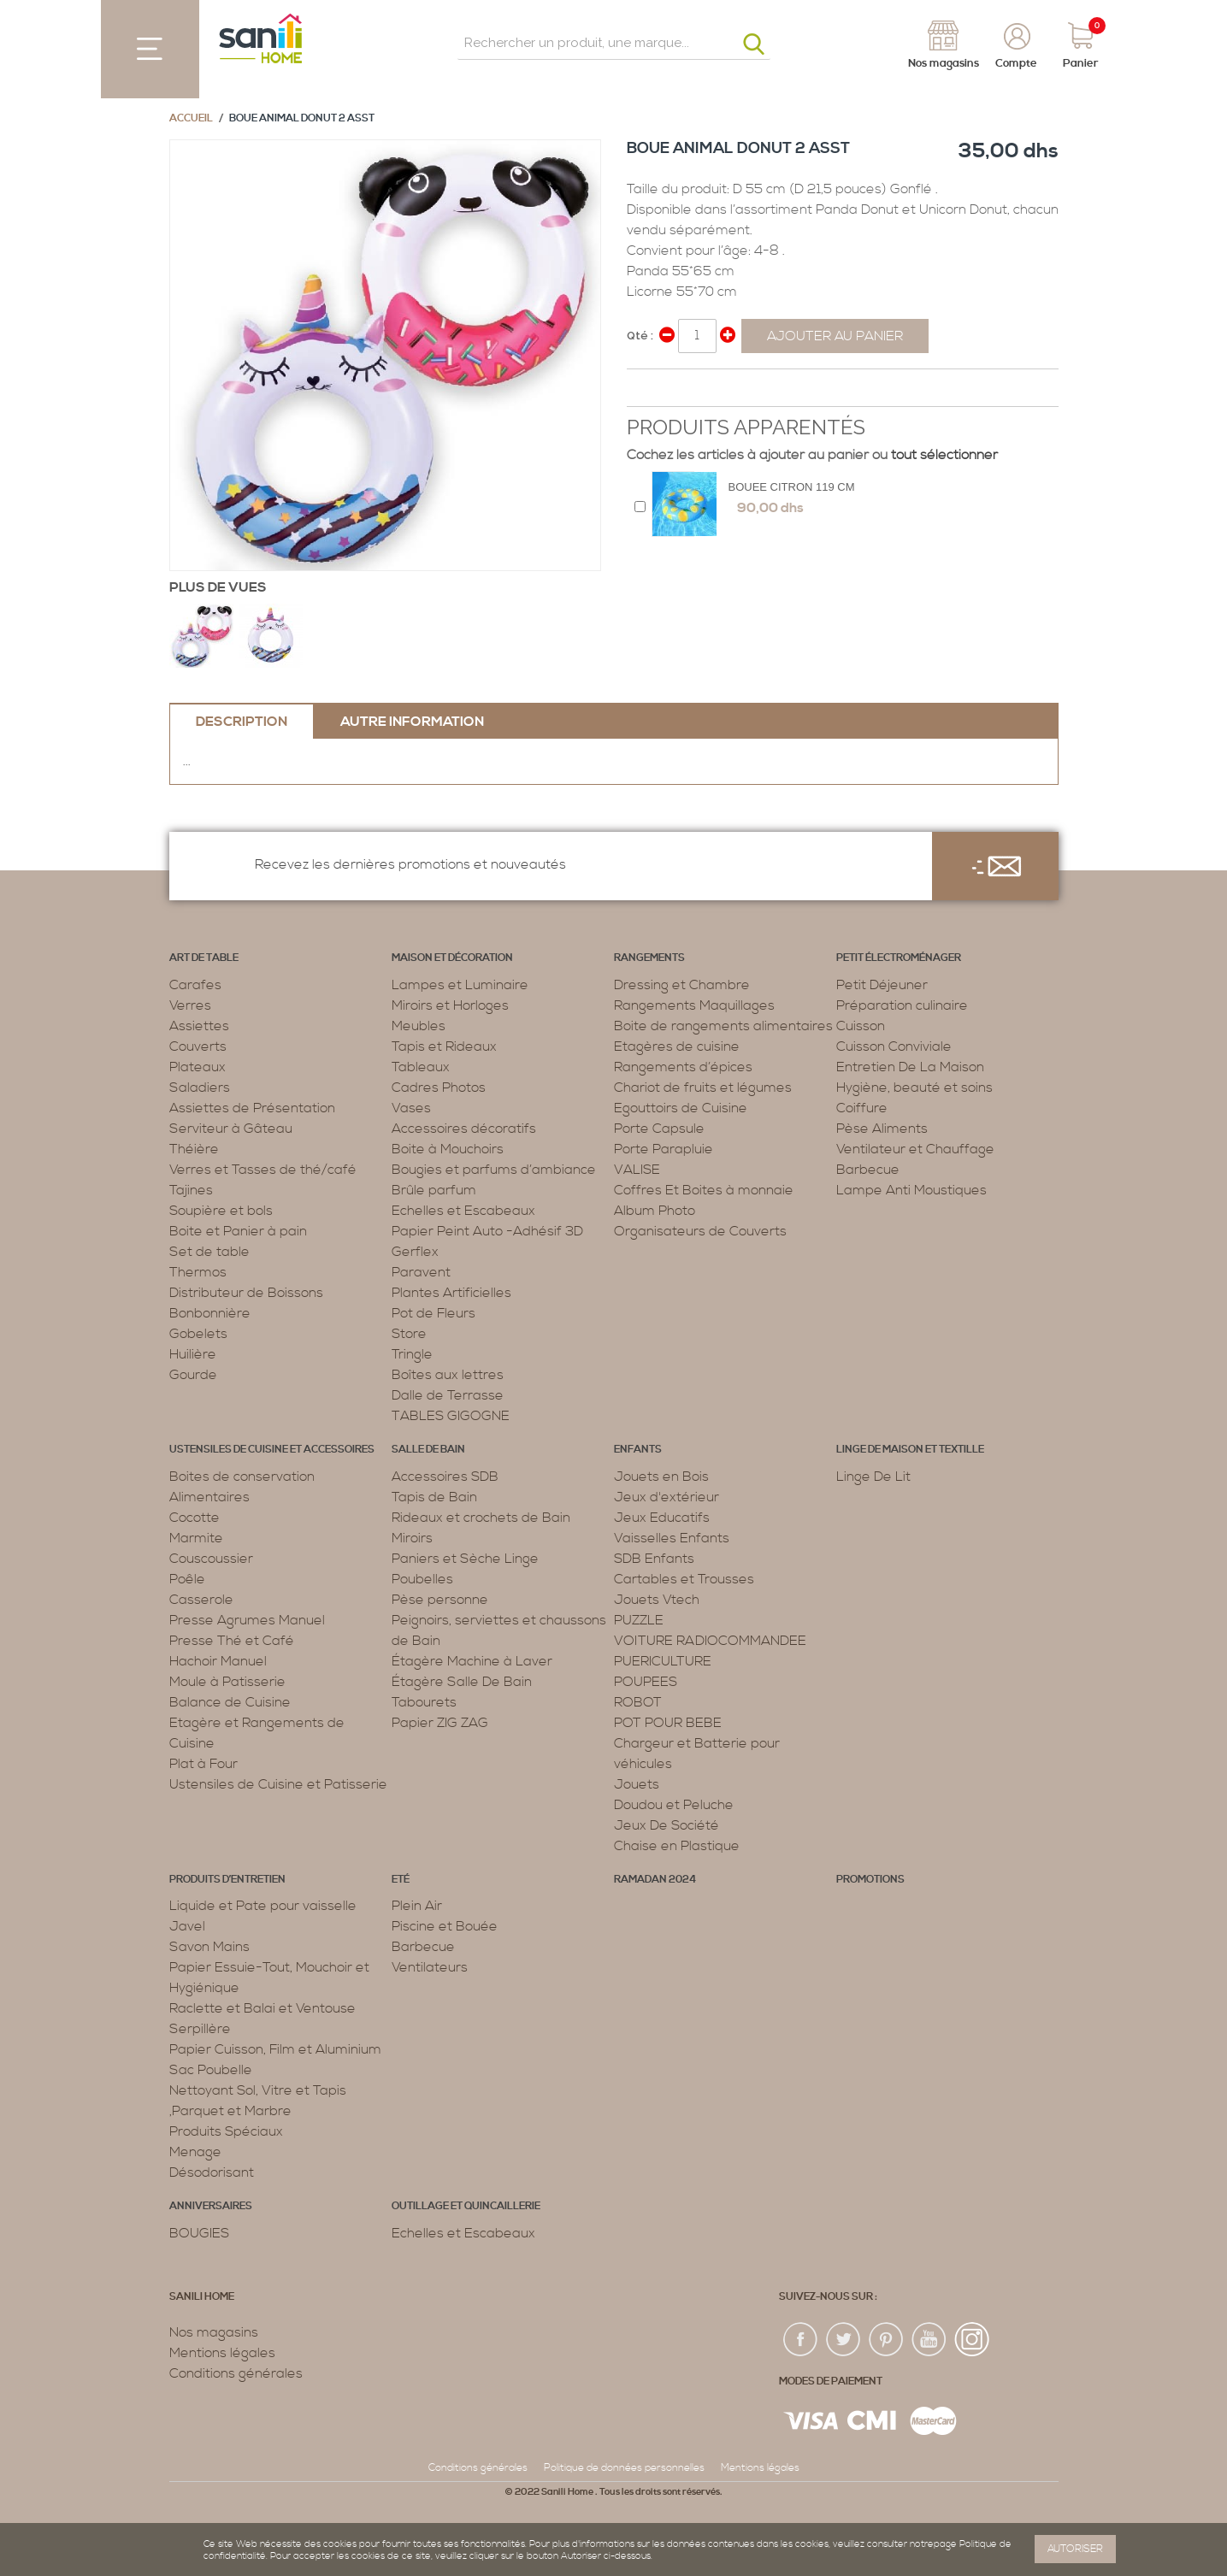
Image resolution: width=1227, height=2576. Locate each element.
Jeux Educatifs (662, 1517)
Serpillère (200, 2028)
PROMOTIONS (870, 1879)
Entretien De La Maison (910, 1067)
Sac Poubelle (210, 2069)
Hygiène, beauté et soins (914, 1087)
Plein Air (417, 1905)
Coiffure (862, 1108)
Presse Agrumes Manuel (247, 1620)
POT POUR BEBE (668, 1722)
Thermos (198, 1272)
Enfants (638, 1449)
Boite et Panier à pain (238, 1231)
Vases (411, 1108)
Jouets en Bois (661, 1476)
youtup (929, 2340)
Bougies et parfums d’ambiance (494, 1169)
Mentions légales (222, 2352)
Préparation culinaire (902, 1005)
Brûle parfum (434, 1190)
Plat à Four (203, 1763)
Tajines (191, 1190)
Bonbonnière (210, 1313)
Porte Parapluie (663, 1149)
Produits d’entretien (227, 1879)
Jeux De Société (666, 1825)
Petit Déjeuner (882, 984)
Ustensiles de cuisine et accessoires (272, 1449)
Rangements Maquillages (694, 1005)
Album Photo (654, 1210)
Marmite (196, 1538)
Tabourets (424, 1702)
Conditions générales (236, 2373)
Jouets (636, 1784)
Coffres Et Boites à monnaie (703, 1190)
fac (801, 2340)
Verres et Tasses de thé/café (263, 1169)
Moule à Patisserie (227, 1681)
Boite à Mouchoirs (448, 1149)
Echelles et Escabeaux (463, 1210)
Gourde (193, 1374)
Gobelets (198, 1333)
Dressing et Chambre (682, 984)
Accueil (191, 118)
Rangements (649, 958)
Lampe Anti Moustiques (911, 1190)
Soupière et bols (221, 1210)
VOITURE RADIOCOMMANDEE (710, 1640)
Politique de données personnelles (624, 2467)
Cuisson (860, 1026)
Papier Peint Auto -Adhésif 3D (487, 1231)
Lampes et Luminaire (460, 984)
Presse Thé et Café (231, 1640)
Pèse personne (440, 1599)
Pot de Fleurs (433, 1313)
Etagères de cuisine (677, 1046)
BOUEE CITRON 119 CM (792, 486)
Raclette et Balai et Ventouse (262, 2008)
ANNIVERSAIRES (210, 2206)
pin (887, 2340)
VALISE (637, 1169)
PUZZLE (639, 1620)
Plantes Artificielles (451, 1292)
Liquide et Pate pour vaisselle (263, 1905)
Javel (187, 1926)
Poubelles (422, 1579)
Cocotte (194, 1517)
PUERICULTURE (662, 1661)
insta (972, 2340)
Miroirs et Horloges (450, 1005)
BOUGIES (199, 2233)
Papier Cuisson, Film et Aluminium (275, 2049)
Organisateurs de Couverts (700, 1231)
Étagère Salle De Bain (462, 1681)
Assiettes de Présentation (252, 1108)
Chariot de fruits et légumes (703, 1087)
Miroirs (412, 1538)
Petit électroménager (898, 958)
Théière (194, 1149)
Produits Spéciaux (226, 2131)
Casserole (201, 1599)
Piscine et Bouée (445, 1926)
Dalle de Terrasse (448, 1395)
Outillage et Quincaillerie (466, 2206)
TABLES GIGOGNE (451, 1415)
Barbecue (868, 1169)
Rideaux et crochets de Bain (481, 1517)
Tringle (412, 1354)
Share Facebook (644, 389)
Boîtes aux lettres (448, 1374)
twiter (844, 2340)
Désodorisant (211, 2172)
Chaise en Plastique (677, 1845)
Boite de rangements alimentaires (723, 1026)
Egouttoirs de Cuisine (680, 1108)
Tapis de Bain (434, 1497)
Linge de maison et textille (910, 1449)
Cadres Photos (439, 1087)
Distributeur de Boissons (246, 1292)
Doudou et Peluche (674, 1804)
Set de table (209, 1251)
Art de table (204, 958)
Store (409, 1333)
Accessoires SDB (445, 1476)
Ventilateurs (430, 1967)
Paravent (421, 1272)
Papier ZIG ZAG (440, 1722)
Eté (401, 1879)
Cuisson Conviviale (894, 1046)
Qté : (640, 335)
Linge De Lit (873, 1476)
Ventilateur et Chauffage (915, 1149)
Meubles (418, 1026)
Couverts (198, 1046)
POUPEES (645, 1681)
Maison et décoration (452, 958)
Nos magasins (213, 2332)
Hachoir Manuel (218, 1661)
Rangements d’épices (683, 1067)
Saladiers (199, 1087)
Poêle (187, 1579)
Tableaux (421, 1067)
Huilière (192, 1354)
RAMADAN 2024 (655, 1879)
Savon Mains (209, 1946)
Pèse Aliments (882, 1128)
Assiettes (199, 1026)
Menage (195, 2151)
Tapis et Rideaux (444, 1046)
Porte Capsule (659, 1128)
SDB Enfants (654, 1558)
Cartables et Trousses (684, 1579)
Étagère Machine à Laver (472, 1661)
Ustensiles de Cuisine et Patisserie (278, 1784)
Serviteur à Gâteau (230, 1128)
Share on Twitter (678, 389)
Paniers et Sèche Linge (465, 1558)
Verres (190, 1005)
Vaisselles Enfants (671, 1538)
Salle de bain (428, 1449)
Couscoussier (211, 1558)
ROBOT (638, 1702)
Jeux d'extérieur (666, 1497)
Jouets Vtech (656, 1599)
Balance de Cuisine (230, 1702)
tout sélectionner (944, 454)
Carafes (195, 984)
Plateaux (197, 1067)
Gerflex (415, 1251)
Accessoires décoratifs (464, 1128)
